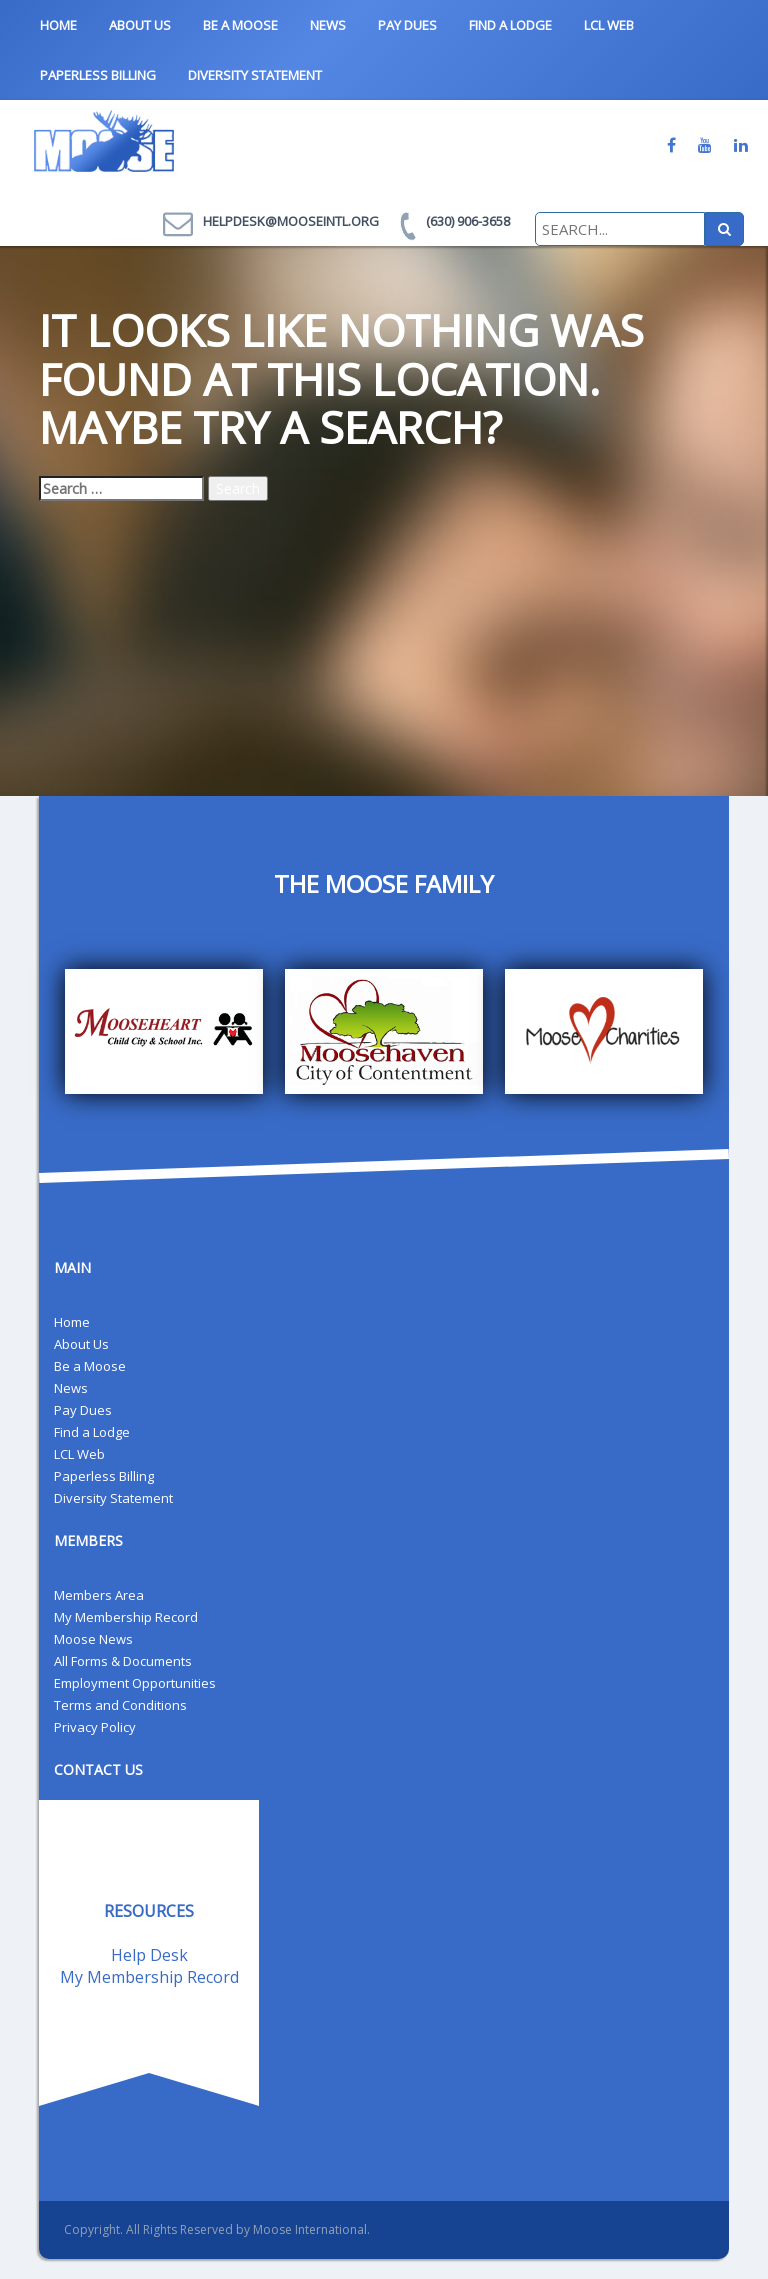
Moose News (93, 1639)
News (328, 25)
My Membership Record (126, 1617)
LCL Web (609, 25)
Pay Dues (407, 25)
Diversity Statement (255, 75)
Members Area (99, 1595)
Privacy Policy (95, 1727)
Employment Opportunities (135, 1683)
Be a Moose (240, 25)
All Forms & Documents (123, 1661)
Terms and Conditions (120, 1705)
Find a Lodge (510, 25)
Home (58, 25)
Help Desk (149, 1955)
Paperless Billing (98, 75)
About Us (140, 25)
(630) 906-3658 (468, 221)
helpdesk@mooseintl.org (291, 221)
